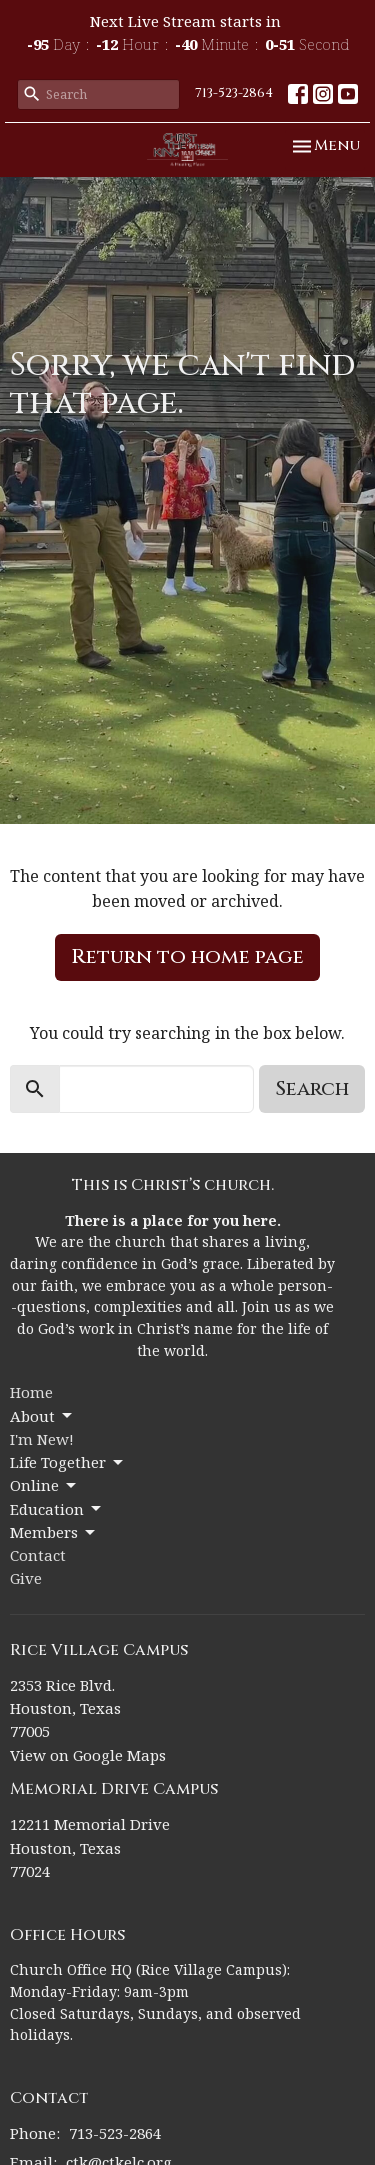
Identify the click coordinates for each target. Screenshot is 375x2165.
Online (44, 1485)
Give (26, 1578)
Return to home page (187, 956)
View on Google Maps (88, 1755)
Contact (38, 1555)
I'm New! (42, 1439)
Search (312, 1088)
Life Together (68, 1462)
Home (31, 1392)
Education (57, 1509)
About (42, 1416)
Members (54, 1532)
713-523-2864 (234, 93)
